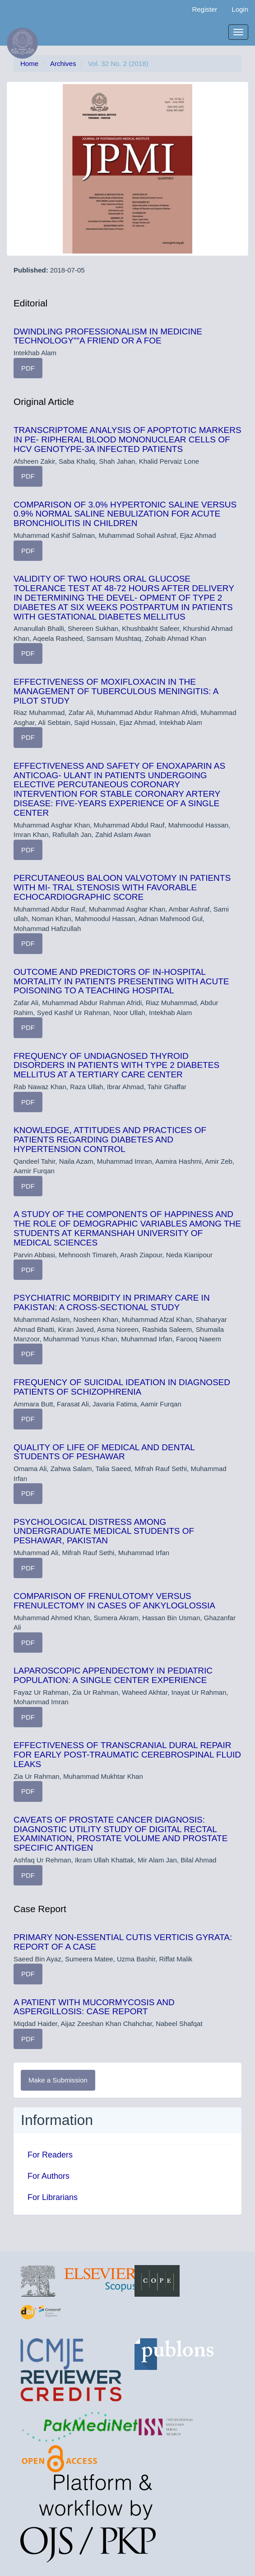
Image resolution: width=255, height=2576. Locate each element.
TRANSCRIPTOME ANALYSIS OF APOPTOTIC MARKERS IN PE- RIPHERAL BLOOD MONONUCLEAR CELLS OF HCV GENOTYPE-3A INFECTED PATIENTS (127, 439)
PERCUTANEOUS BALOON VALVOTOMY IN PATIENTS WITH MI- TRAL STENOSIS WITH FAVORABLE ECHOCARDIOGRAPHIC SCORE (122, 887)
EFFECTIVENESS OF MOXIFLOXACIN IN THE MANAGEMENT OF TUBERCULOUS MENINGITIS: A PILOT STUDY (116, 691)
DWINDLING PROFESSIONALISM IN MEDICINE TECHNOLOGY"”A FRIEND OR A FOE (108, 336)
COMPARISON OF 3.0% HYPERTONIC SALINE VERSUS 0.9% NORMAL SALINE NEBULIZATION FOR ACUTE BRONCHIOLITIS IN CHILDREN (125, 514)
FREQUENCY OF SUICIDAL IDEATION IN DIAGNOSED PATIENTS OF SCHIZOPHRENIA (122, 1386)
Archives (63, 63)
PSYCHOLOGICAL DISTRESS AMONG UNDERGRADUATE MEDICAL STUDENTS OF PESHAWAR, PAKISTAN (104, 1531)
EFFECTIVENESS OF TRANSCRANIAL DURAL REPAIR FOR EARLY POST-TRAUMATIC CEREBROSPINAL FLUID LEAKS (127, 1754)
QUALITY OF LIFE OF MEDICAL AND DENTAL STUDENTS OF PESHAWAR (104, 1452)
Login (240, 9)
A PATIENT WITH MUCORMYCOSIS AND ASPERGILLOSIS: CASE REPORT (94, 2007)
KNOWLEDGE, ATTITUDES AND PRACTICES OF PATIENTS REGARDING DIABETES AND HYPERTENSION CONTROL (110, 1139)
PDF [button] (28, 368)
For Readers (50, 2154)
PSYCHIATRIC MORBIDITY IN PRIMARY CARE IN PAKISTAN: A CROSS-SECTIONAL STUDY (112, 1302)
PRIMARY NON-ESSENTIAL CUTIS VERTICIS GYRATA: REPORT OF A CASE (123, 1941)
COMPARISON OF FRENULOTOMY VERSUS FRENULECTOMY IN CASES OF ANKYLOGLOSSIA (114, 1600)
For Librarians (53, 2197)
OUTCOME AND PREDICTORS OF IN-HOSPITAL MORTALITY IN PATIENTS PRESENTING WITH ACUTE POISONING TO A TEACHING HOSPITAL (121, 981)
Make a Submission (58, 2080)
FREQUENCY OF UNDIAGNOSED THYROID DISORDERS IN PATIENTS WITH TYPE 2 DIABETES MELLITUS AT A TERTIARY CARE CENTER (116, 1065)
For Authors (49, 2176)
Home (29, 63)
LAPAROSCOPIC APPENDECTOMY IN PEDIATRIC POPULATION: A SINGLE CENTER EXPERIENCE (113, 1675)
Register (204, 9)
